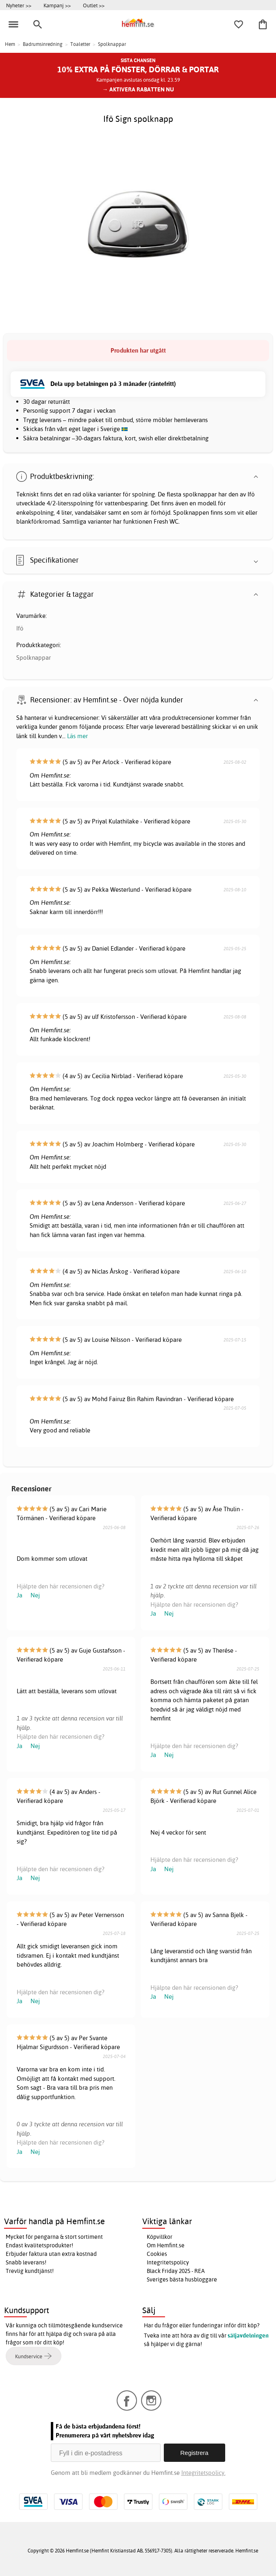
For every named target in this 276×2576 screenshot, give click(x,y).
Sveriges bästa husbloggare (182, 2279)
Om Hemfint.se (166, 2245)
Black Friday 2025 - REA (176, 2271)
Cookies (157, 2254)
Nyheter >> (18, 5)
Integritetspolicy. (203, 2472)
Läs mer (77, 736)
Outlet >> (93, 5)
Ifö (20, 628)
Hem (10, 44)
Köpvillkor (159, 2236)
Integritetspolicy (168, 2262)
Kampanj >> (57, 5)
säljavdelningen (248, 2335)
